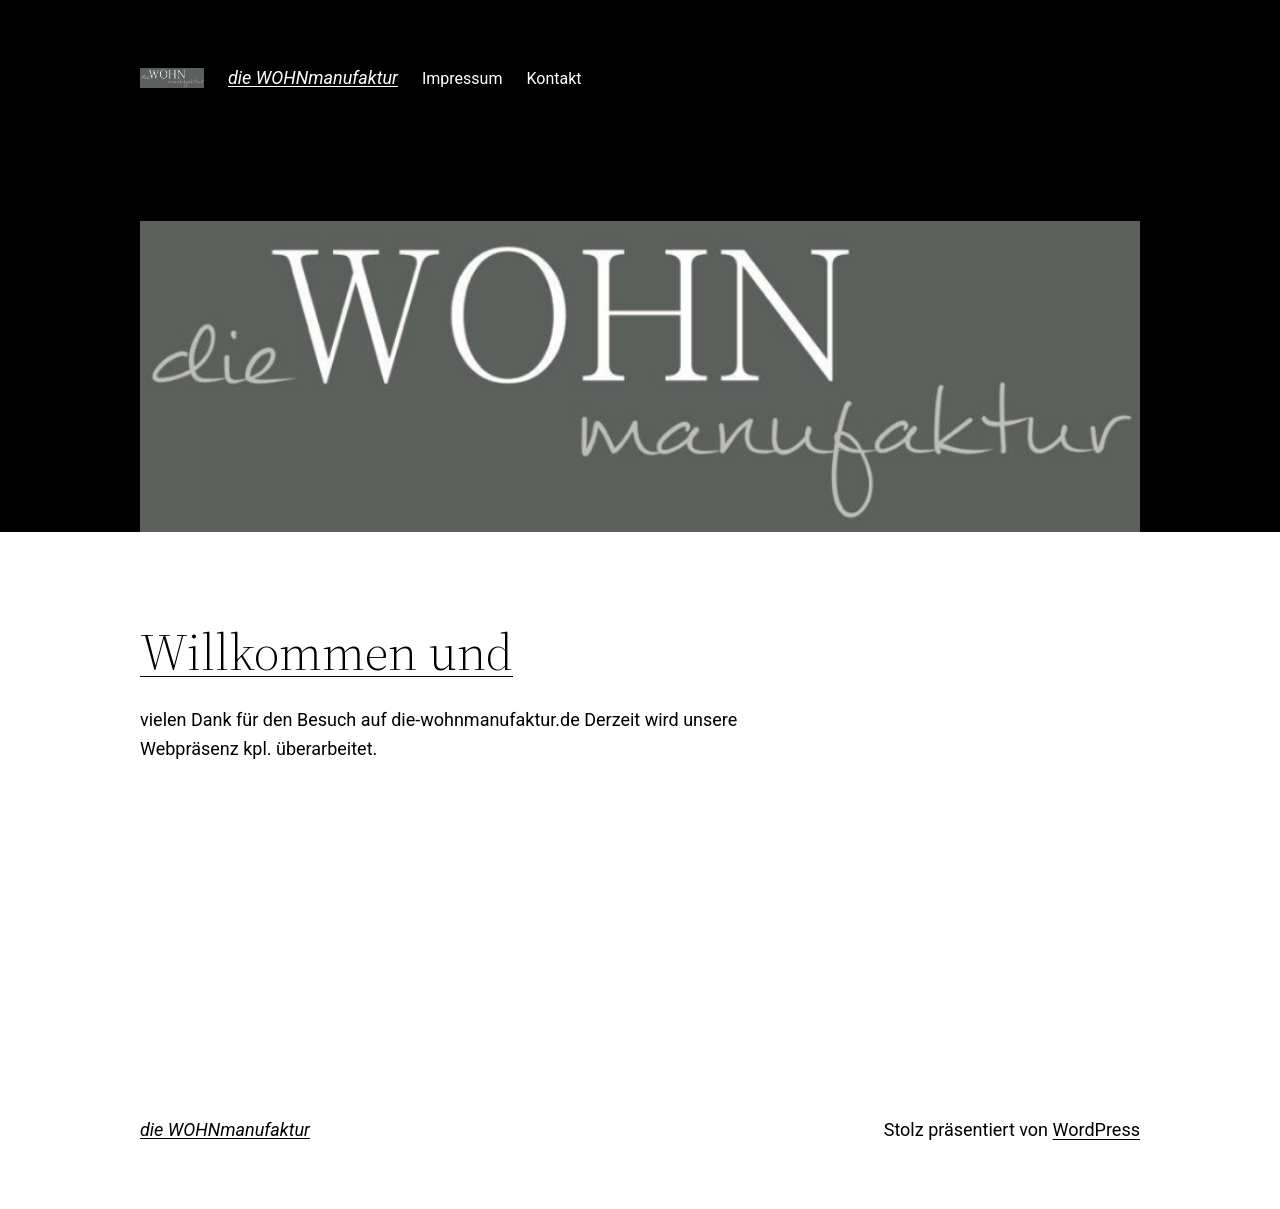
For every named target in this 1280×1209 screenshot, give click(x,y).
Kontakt (553, 78)
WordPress (1096, 1129)
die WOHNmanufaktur (313, 77)
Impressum (462, 78)
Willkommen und (326, 652)
